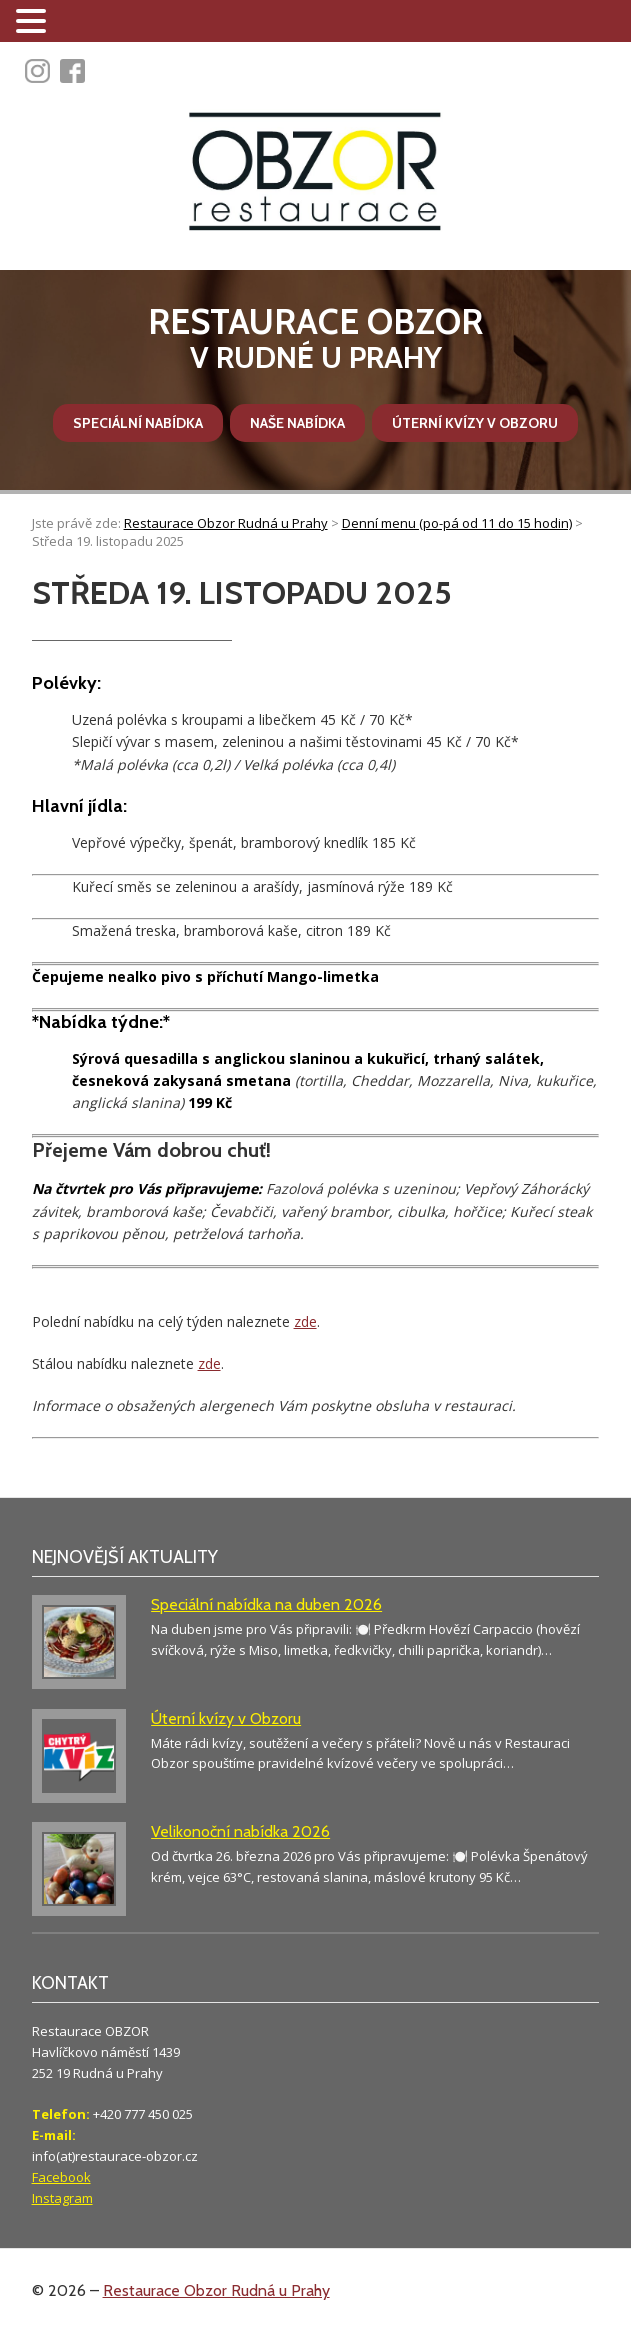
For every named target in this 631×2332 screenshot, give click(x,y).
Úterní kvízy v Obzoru (475, 423)
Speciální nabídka (138, 423)
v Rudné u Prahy (315, 338)
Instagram (62, 2198)
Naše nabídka (297, 423)
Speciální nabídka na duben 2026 (266, 1604)
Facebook (61, 2177)
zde (305, 1321)
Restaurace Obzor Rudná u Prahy (216, 2290)
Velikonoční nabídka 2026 (240, 1831)
